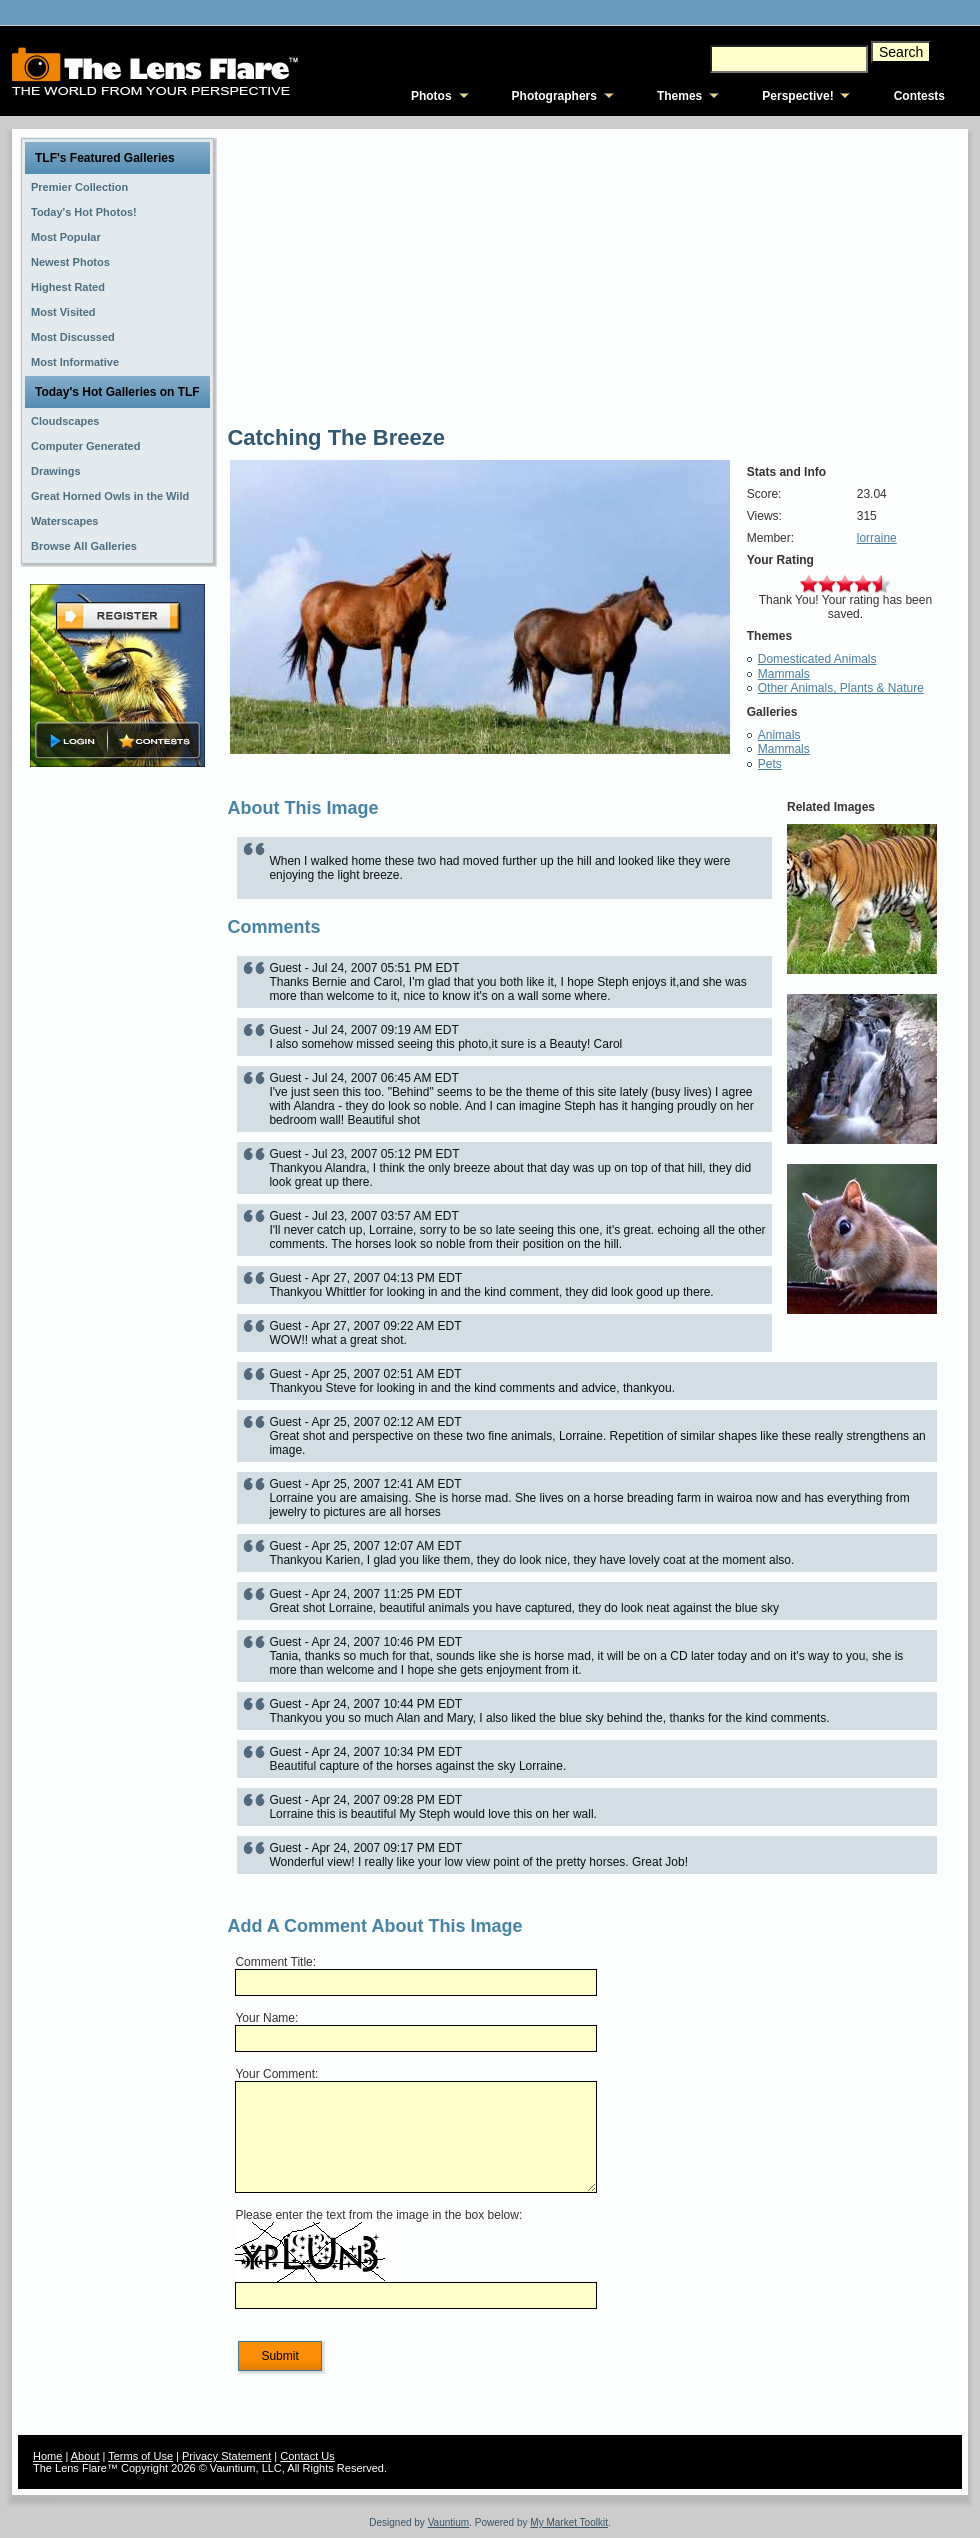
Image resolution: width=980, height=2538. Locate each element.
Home (47, 2456)
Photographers (554, 96)
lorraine (877, 538)
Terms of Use (140, 2456)
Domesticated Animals (817, 659)
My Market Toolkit (569, 2522)
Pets (770, 764)
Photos (431, 96)
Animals (779, 735)
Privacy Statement (226, 2456)
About (85, 2456)
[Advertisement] (118, 1087)
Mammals (784, 674)
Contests (919, 96)
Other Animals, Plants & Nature (841, 688)
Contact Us (307, 2456)
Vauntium (449, 2522)
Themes (679, 96)
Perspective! (797, 96)
